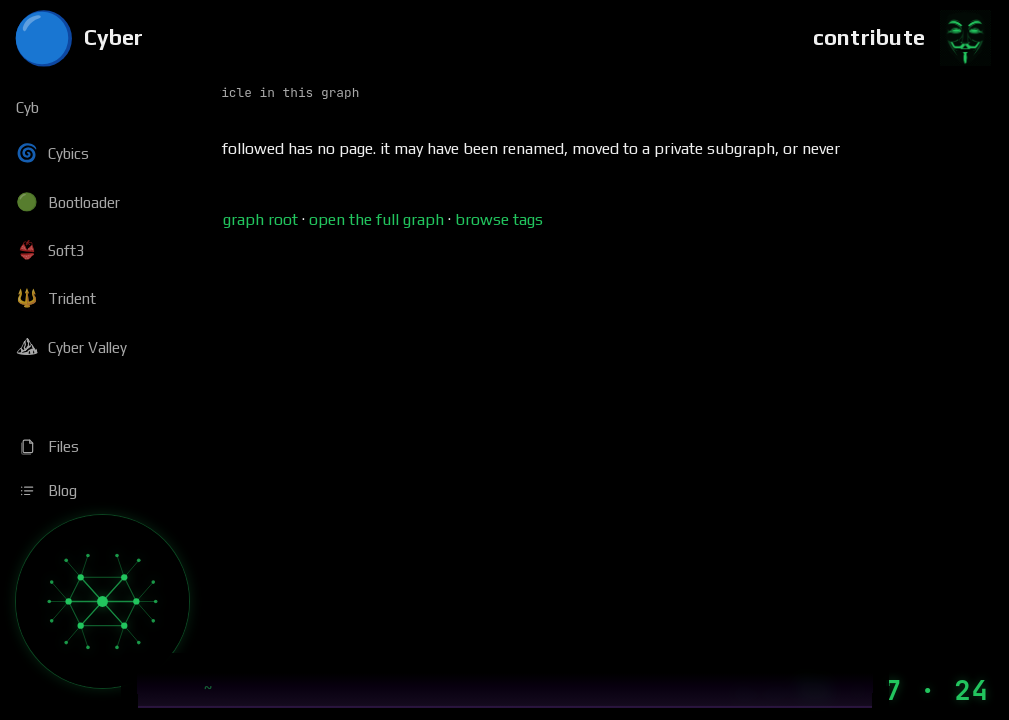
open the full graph (376, 219)
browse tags (499, 219)
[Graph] (102, 601)
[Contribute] (903, 38)
